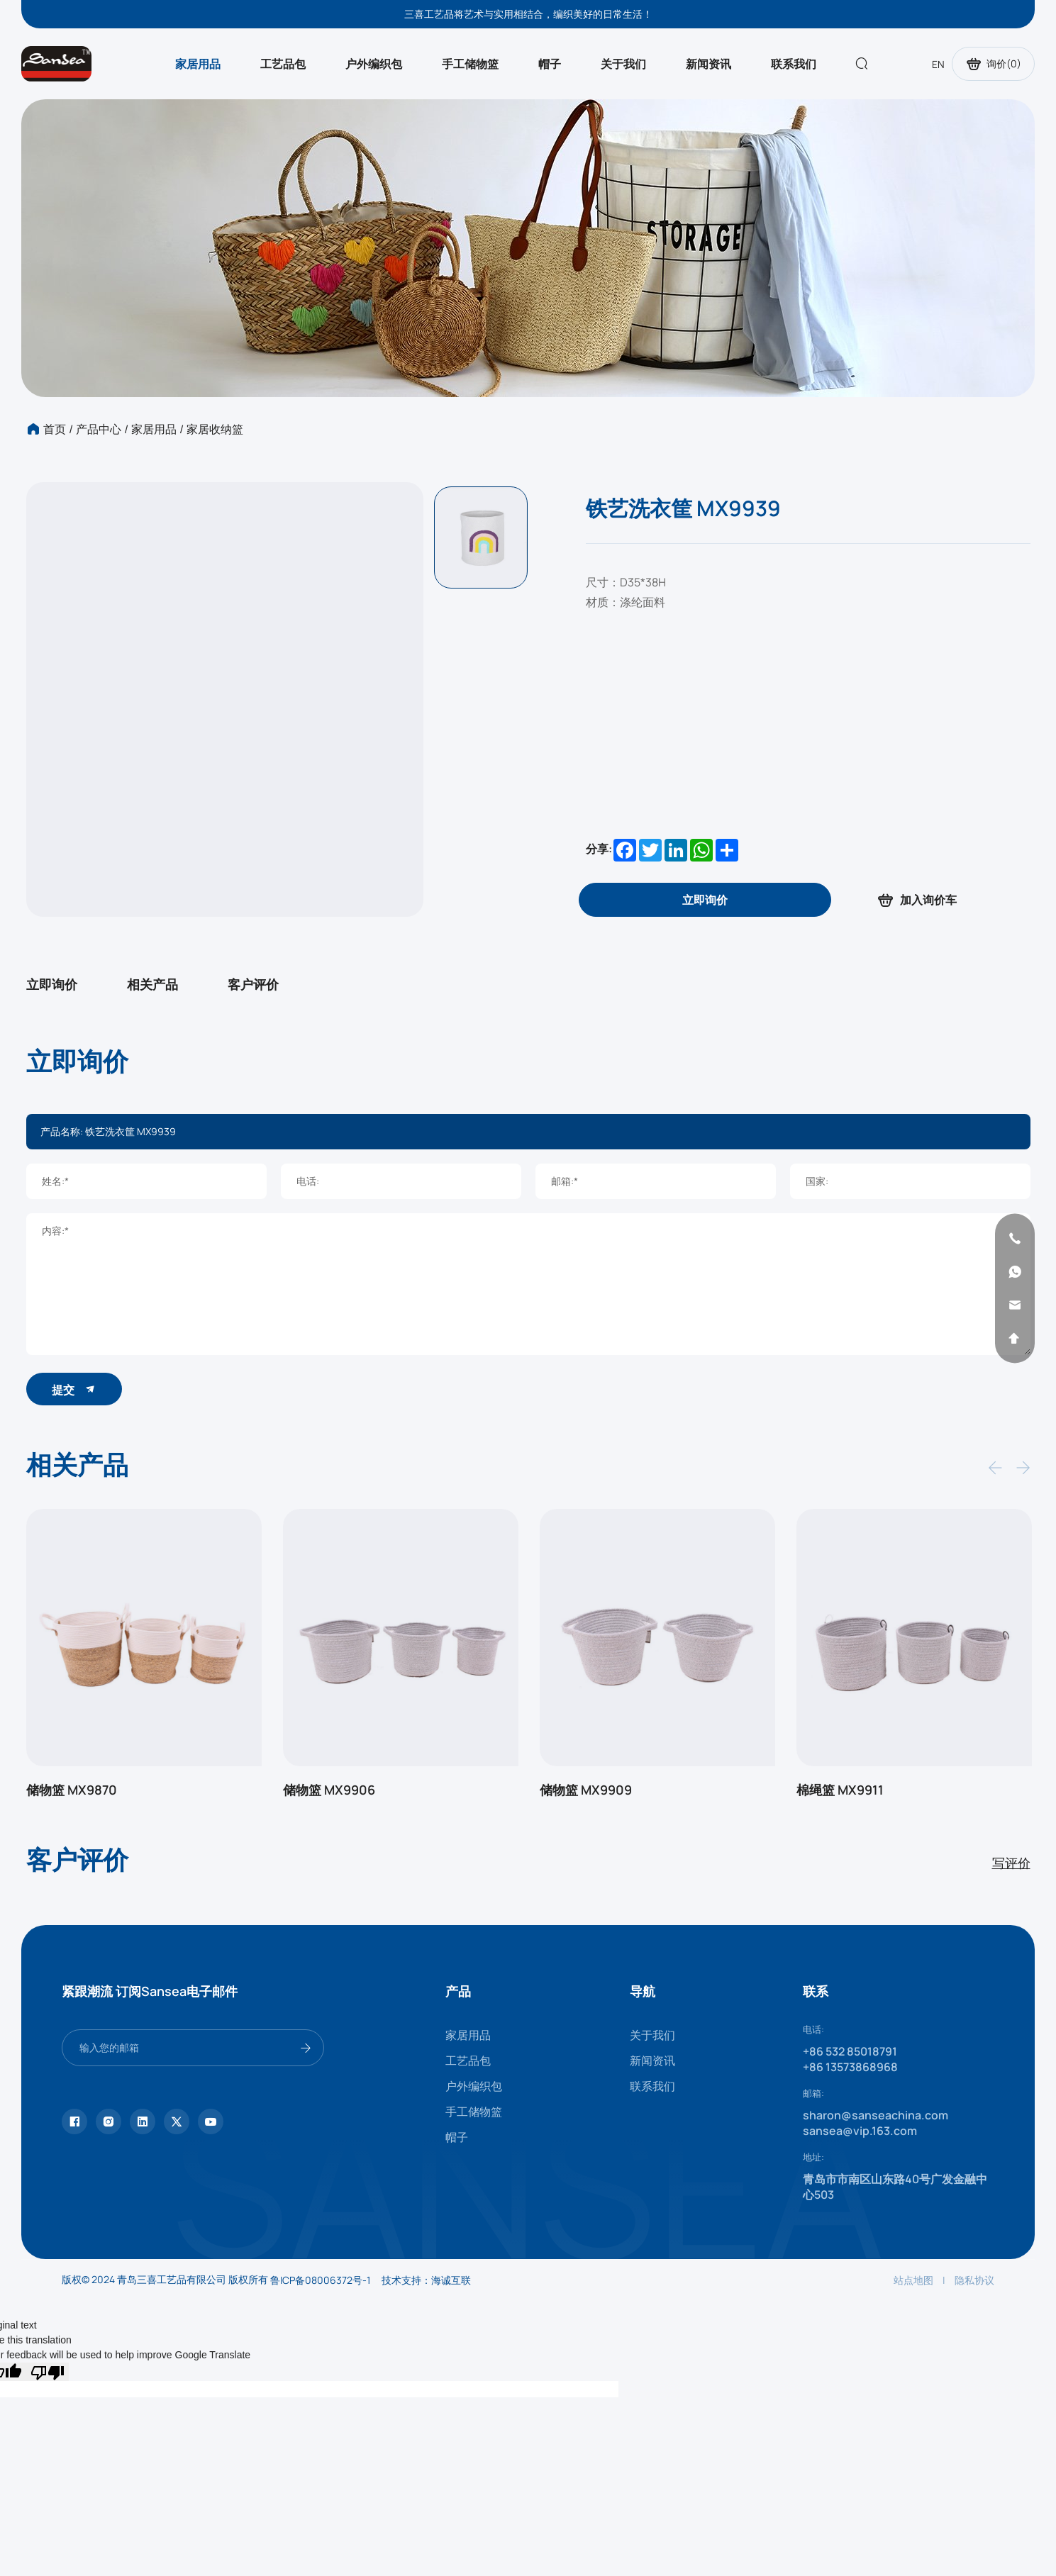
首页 (54, 429)
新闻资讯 (708, 64)
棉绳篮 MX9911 (840, 1789)
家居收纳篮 (215, 429)
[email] (1015, 1304)
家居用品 (198, 64)
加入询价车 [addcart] (916, 900)
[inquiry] (705, 900)
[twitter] (176, 2121)
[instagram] (108, 2121)
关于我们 (623, 64)
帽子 (549, 64)
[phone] (1015, 1238)
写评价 (1011, 1862)
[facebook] (74, 2121)
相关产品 (152, 984)
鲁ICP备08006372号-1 (320, 2280)
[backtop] (1015, 1338)
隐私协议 (974, 2280)
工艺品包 (283, 64)
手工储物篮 (470, 64)
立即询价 (51, 984)
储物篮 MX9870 (71, 1789)
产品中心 (98, 429)
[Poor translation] (47, 2372)
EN (938, 64)
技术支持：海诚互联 (426, 2280)
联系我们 (793, 64)
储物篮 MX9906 (329, 1789)
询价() (993, 64)
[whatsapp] (1015, 1271)
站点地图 (913, 2280)
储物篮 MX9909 (586, 1789)
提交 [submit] (74, 1389)
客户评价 (253, 984)
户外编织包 (373, 64)
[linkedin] (142, 2121)
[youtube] (210, 2121)
